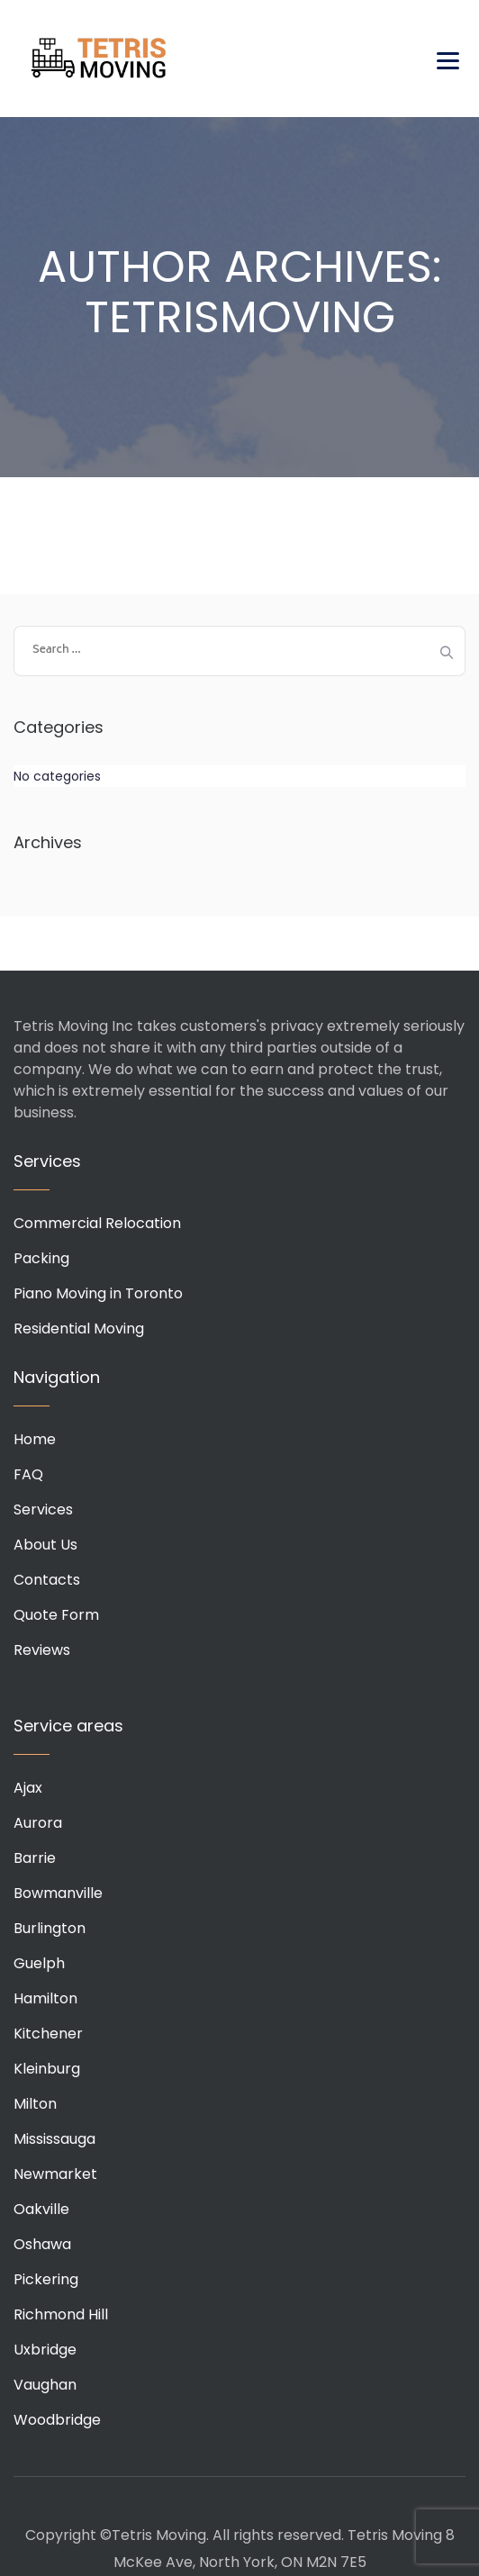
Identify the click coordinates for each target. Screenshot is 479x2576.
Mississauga (54, 2139)
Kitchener (48, 2033)
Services (43, 1509)
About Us (45, 1544)
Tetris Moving (99, 58)
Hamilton (45, 1998)
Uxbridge (45, 2349)
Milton (35, 2103)
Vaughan (45, 2384)
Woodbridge (57, 2419)
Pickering (46, 2279)
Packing (41, 1258)
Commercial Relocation (97, 1223)
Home (35, 1439)
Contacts (47, 1579)
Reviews (42, 1650)
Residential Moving (79, 1328)
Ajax (28, 1787)
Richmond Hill (61, 2314)
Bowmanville (58, 1893)
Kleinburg (47, 2068)
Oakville (41, 2209)
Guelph (39, 1963)
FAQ (28, 1474)
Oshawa (42, 2244)
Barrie (35, 1858)
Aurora (38, 1822)
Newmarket (55, 2174)
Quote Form (56, 1614)
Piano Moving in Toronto (98, 1293)
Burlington (50, 1928)
